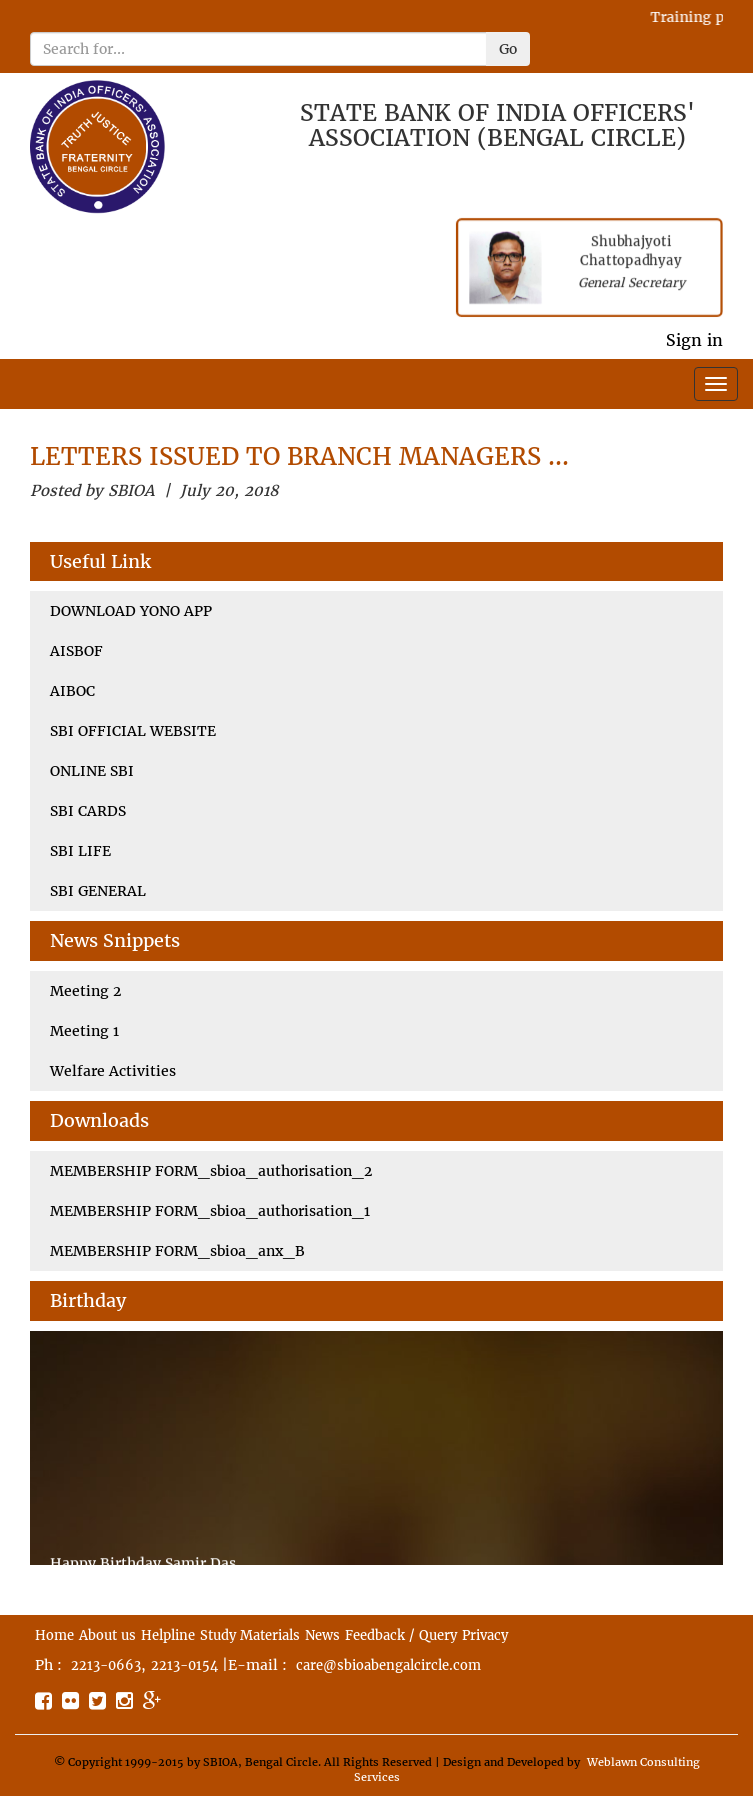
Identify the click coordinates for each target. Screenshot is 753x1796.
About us (107, 1635)
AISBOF (76, 651)
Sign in (694, 340)
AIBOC (72, 691)
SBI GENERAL (98, 891)
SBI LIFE (80, 851)
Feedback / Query (401, 1635)
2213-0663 (106, 1665)
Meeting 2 (85, 991)
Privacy (485, 1635)
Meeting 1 (84, 1031)
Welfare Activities (113, 1071)
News (322, 1635)
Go (508, 49)
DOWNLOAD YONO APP (131, 611)
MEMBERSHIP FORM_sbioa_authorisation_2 (211, 1171)
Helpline (168, 1635)
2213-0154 (184, 1665)
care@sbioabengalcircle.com (388, 1665)
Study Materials (250, 1635)
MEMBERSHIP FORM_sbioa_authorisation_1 (210, 1211)
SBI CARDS (88, 811)
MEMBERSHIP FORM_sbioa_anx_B (177, 1251)
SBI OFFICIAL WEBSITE (133, 731)
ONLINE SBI (92, 771)
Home (54, 1635)
